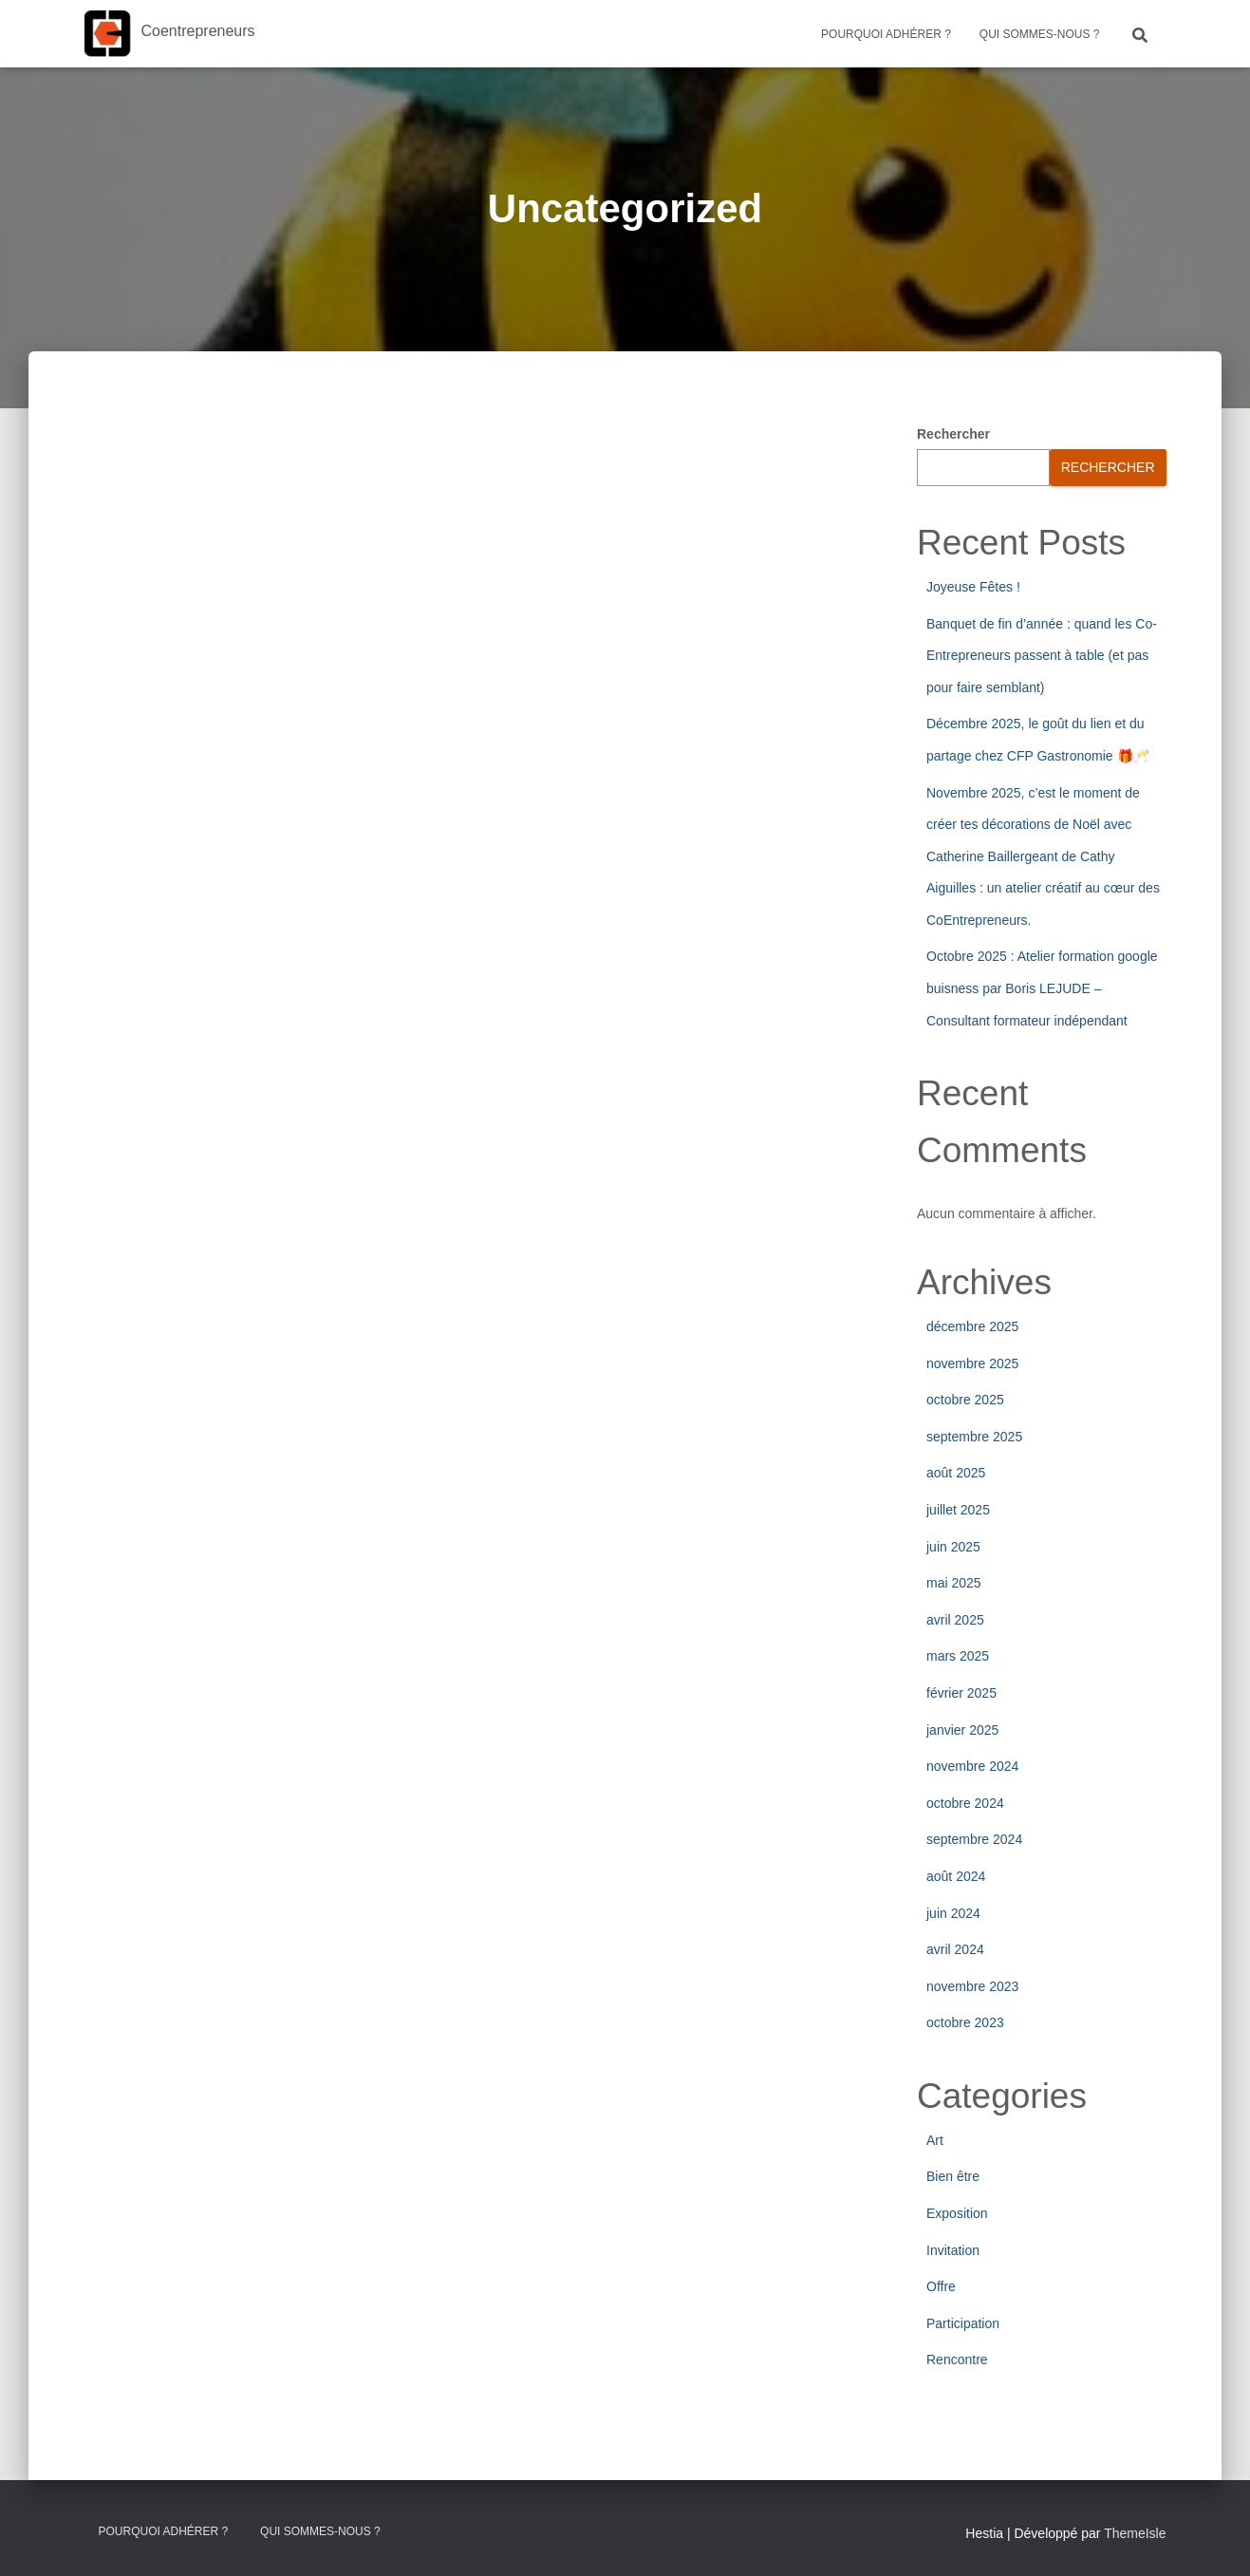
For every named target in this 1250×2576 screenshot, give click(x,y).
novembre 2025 (972, 1363)
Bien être (952, 2176)
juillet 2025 (958, 1509)
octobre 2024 (965, 1803)
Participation (962, 2323)
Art (934, 2140)
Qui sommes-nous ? (1039, 34)
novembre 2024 (972, 1766)
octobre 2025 (965, 1399)
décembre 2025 (972, 1326)
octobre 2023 (965, 2022)
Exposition (957, 2213)
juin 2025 (953, 1546)
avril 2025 (955, 1619)
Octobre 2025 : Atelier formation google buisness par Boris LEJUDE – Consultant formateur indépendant (1042, 988)
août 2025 (955, 1472)
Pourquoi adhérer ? (886, 34)
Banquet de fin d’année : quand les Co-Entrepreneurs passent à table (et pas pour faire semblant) (1041, 655)
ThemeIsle (1135, 2533)
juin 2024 (953, 1913)
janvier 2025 (962, 1730)
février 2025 (961, 1693)
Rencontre (957, 2359)
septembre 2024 (974, 1839)
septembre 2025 (974, 1436)
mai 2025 (953, 1582)
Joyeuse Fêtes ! (973, 586)
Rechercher (953, 434)
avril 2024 (955, 1949)
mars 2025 (957, 1656)
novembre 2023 (972, 1986)
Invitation (952, 2250)
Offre (941, 2286)
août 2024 (955, 1876)
